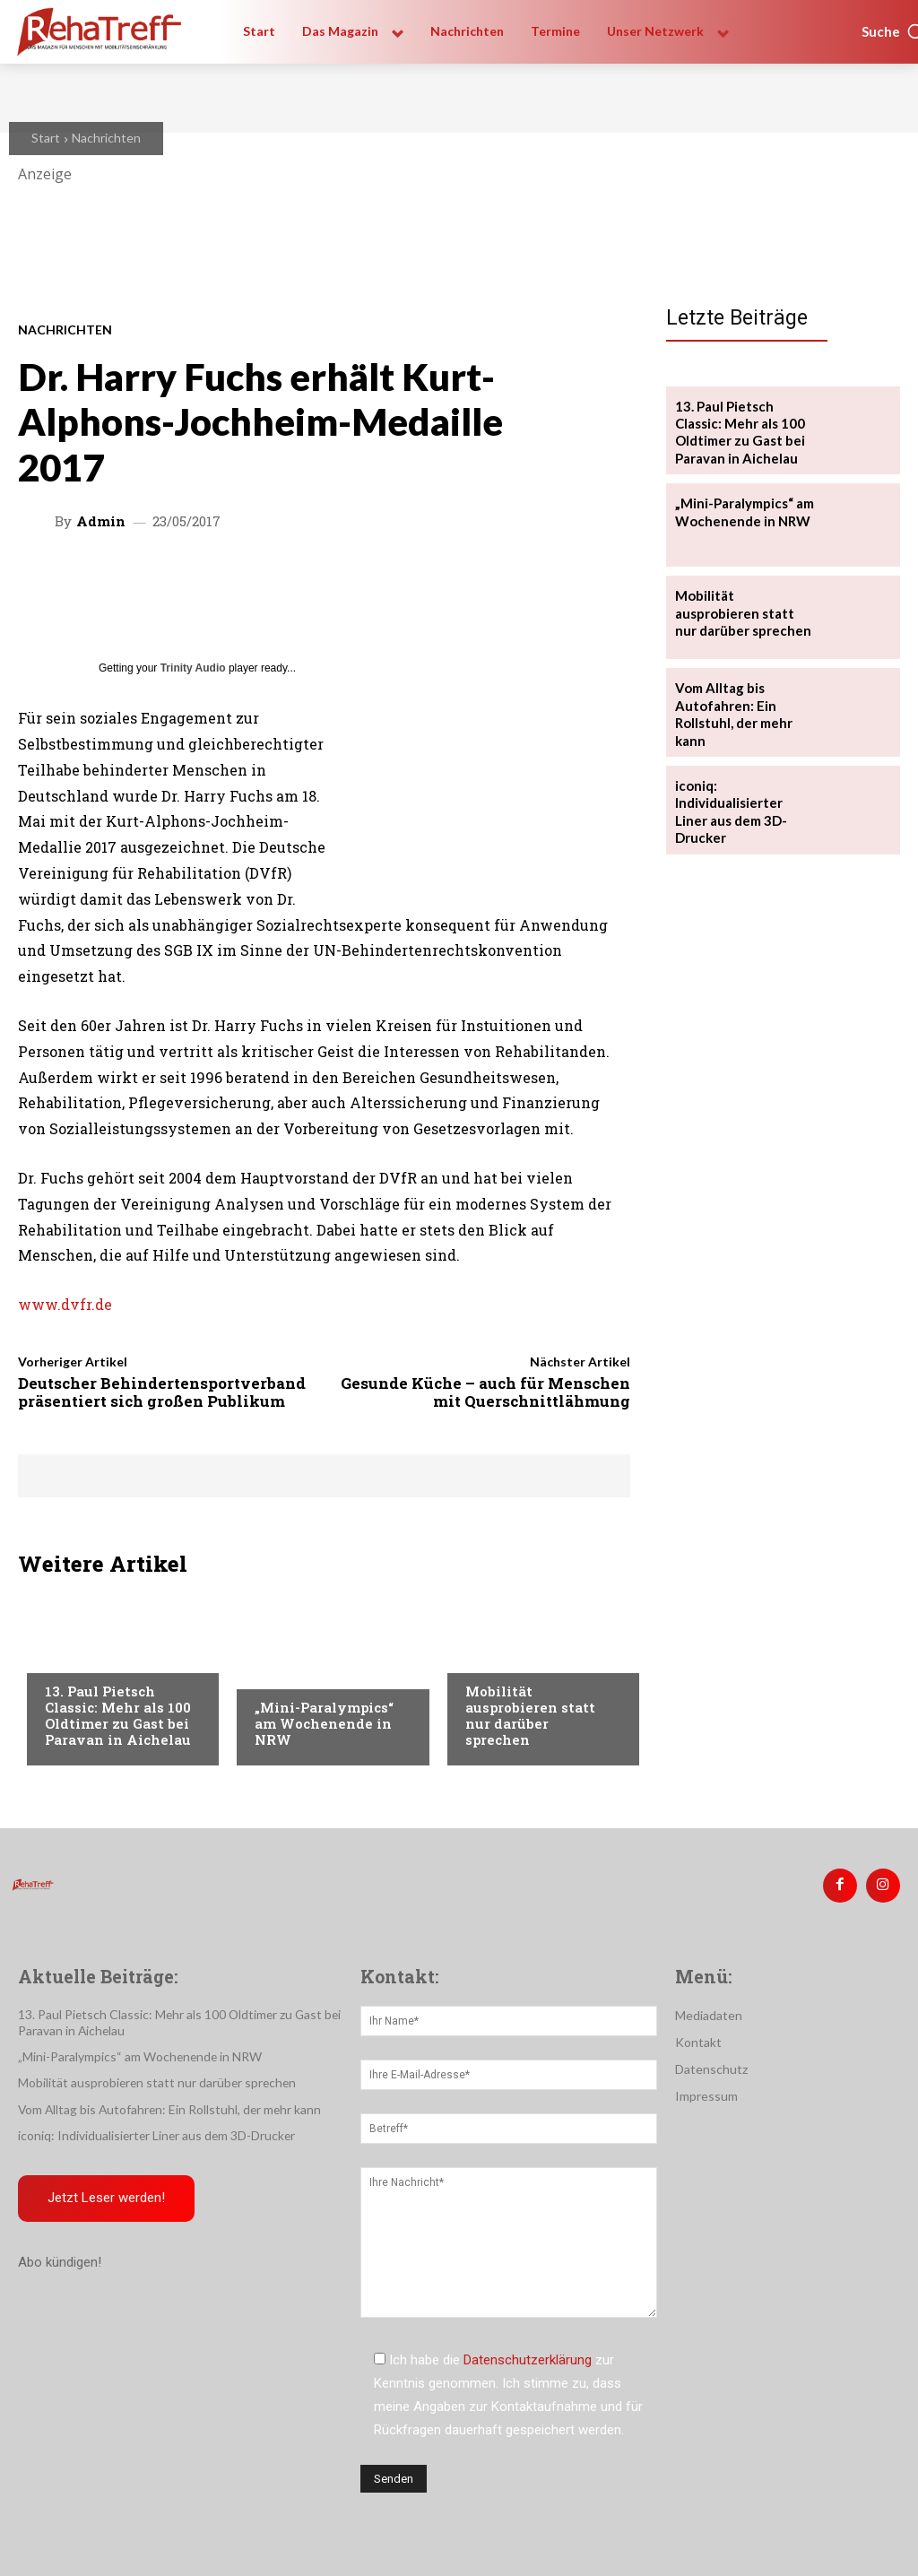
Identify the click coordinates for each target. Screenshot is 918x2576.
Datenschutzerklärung (527, 2357)
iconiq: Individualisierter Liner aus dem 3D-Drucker (742, 792)
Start (45, 137)
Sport (273, 1673)
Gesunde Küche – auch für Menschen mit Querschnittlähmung (485, 1392)
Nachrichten (106, 137)
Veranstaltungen (520, 1657)
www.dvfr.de (65, 1304)
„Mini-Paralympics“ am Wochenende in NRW (324, 1723)
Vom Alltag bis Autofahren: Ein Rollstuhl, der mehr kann (731, 708)
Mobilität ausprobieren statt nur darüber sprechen (530, 1715)
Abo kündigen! (59, 2259)
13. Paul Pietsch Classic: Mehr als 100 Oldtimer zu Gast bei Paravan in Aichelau (118, 1715)
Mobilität (75, 1657)
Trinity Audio (193, 668)
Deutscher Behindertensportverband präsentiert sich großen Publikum (162, 1392)
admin (101, 521)
